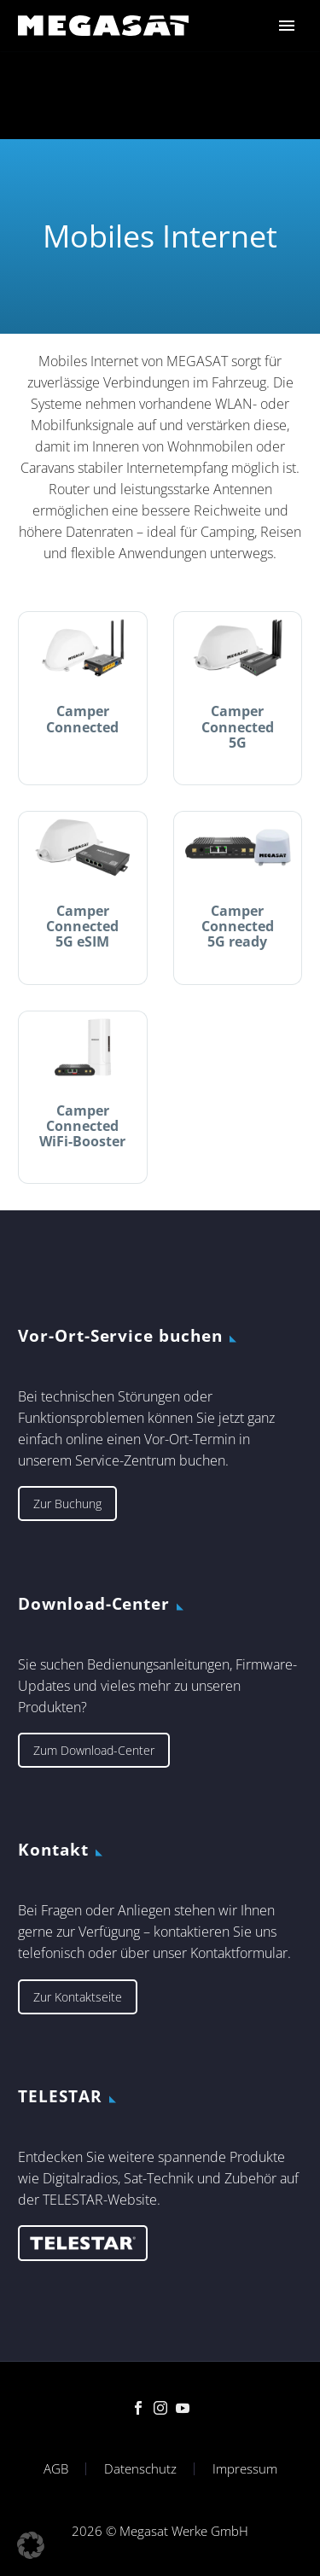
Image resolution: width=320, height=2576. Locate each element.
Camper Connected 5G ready (237, 926)
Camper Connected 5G (237, 726)
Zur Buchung (67, 1503)
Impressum (244, 2468)
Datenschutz (140, 2468)
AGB (56, 2468)
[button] (30, 2545)
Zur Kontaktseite (77, 1997)
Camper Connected (82, 719)
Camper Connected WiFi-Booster (82, 1126)
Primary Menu (286, 25)
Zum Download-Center (93, 1750)
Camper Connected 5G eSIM (82, 926)
